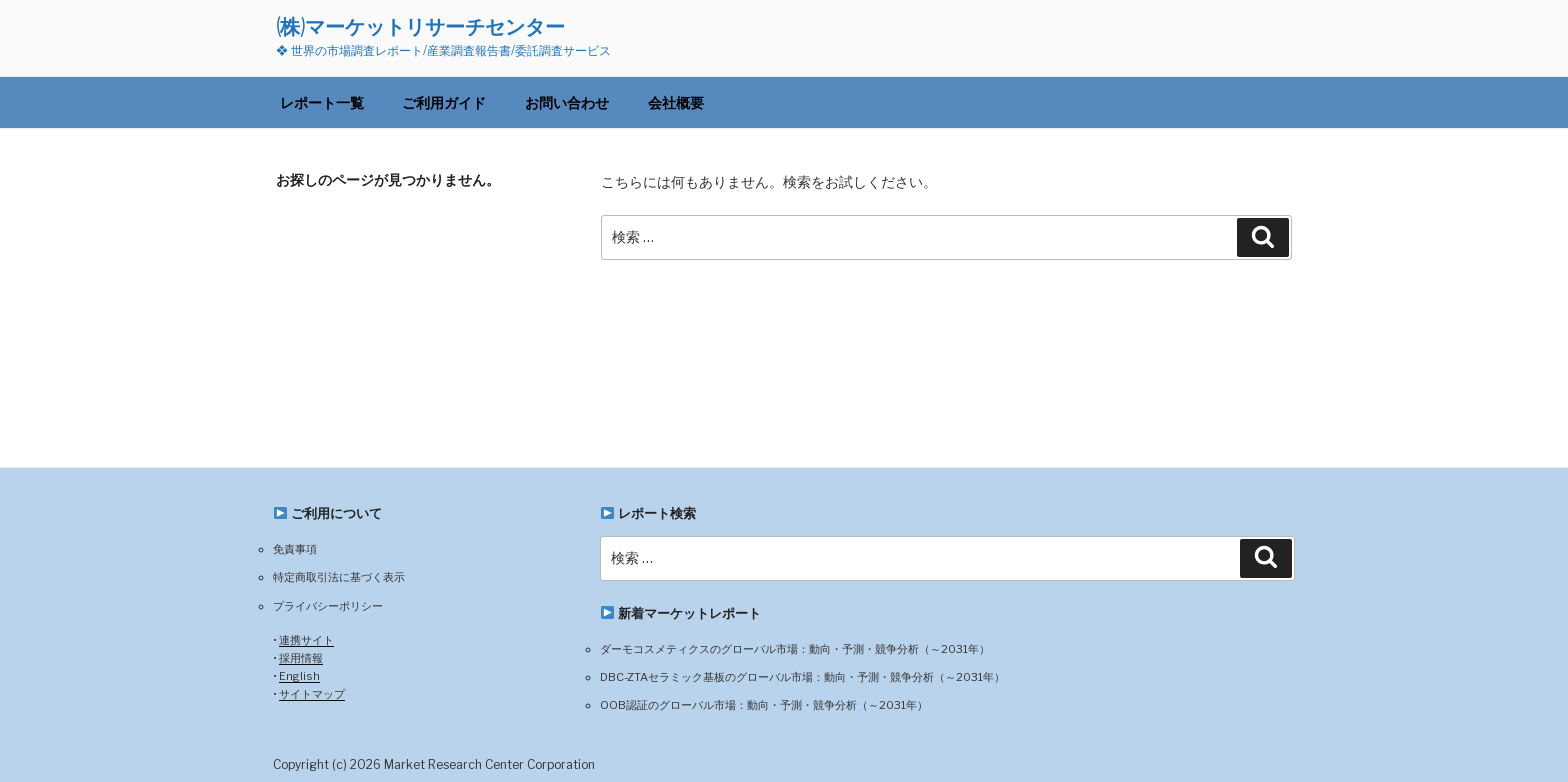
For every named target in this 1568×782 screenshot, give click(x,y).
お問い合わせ (567, 102)
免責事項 (295, 549)
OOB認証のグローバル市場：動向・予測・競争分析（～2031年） (764, 705)
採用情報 (301, 658)
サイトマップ (312, 694)
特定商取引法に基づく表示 (339, 577)
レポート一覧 (322, 102)
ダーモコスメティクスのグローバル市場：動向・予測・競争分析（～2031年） (795, 649)
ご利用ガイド (444, 102)
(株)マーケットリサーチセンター (420, 26)
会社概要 (676, 102)
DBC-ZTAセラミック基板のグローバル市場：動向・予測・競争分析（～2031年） (802, 677)
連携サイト (306, 640)
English (299, 676)
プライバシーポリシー (328, 606)
